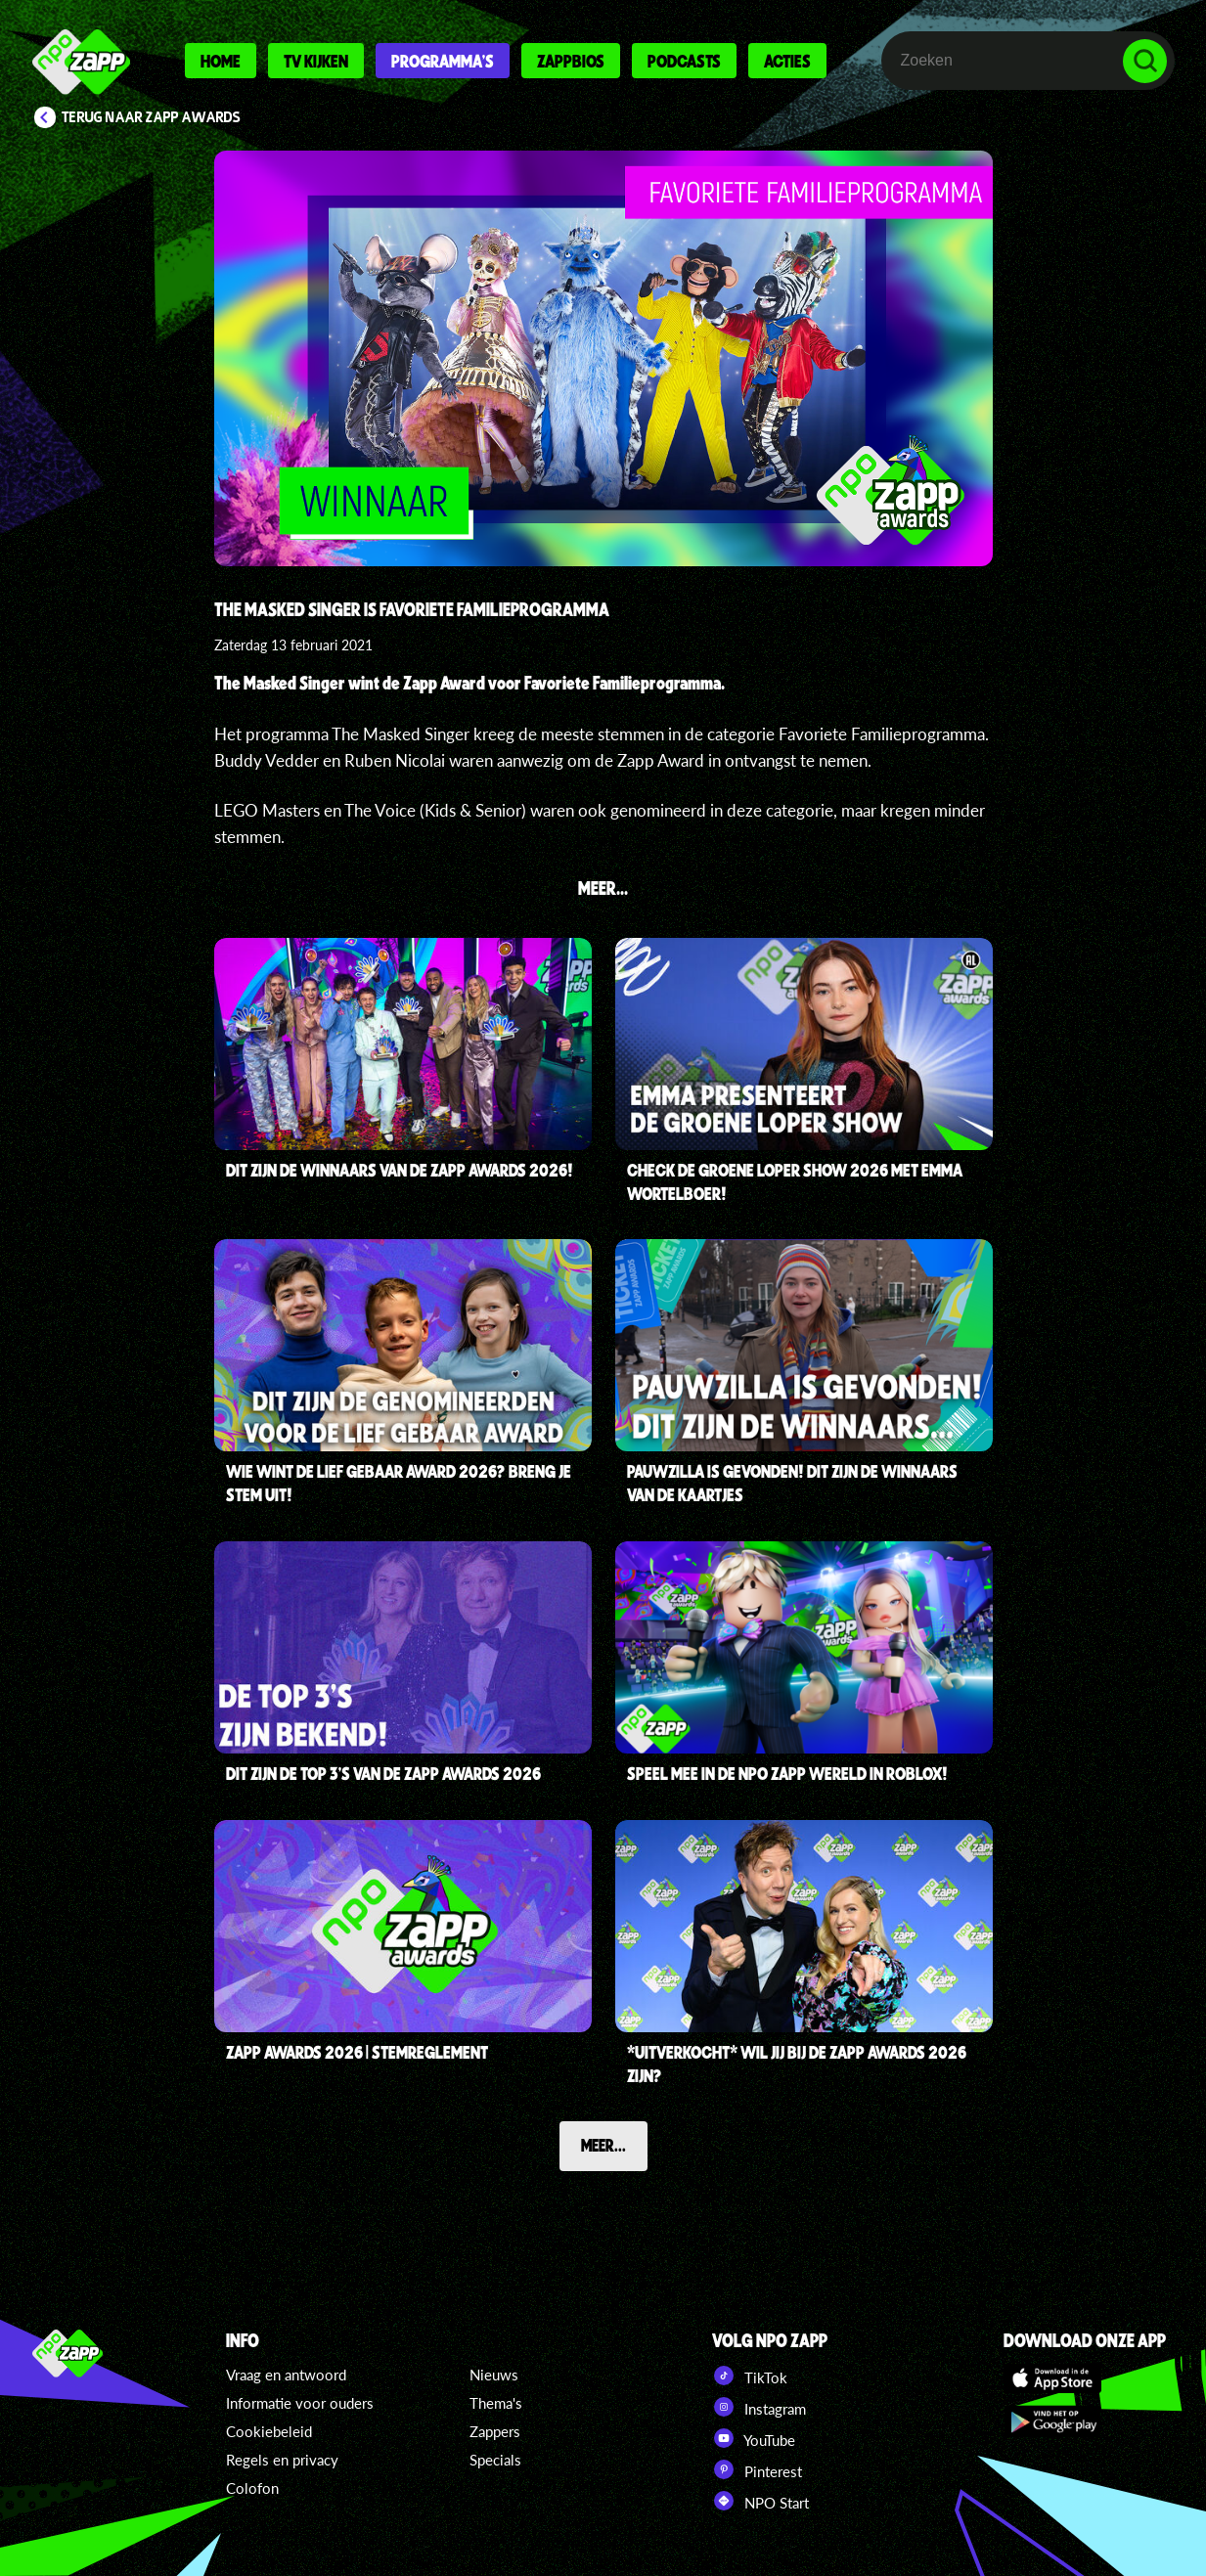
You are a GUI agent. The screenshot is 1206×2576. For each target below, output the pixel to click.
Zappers (494, 2431)
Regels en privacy (282, 2459)
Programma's (442, 60)
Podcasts (684, 60)
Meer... (603, 2144)
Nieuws (493, 2374)
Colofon (252, 2488)
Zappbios (570, 60)
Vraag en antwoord (286, 2374)
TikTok (749, 2375)
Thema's (495, 2403)
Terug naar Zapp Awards (151, 117)
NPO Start (760, 2500)
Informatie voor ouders (300, 2403)
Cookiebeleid (269, 2431)
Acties (787, 60)
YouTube (753, 2438)
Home (221, 60)
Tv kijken (316, 60)
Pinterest (757, 2469)
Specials (495, 2459)
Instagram (759, 2407)
